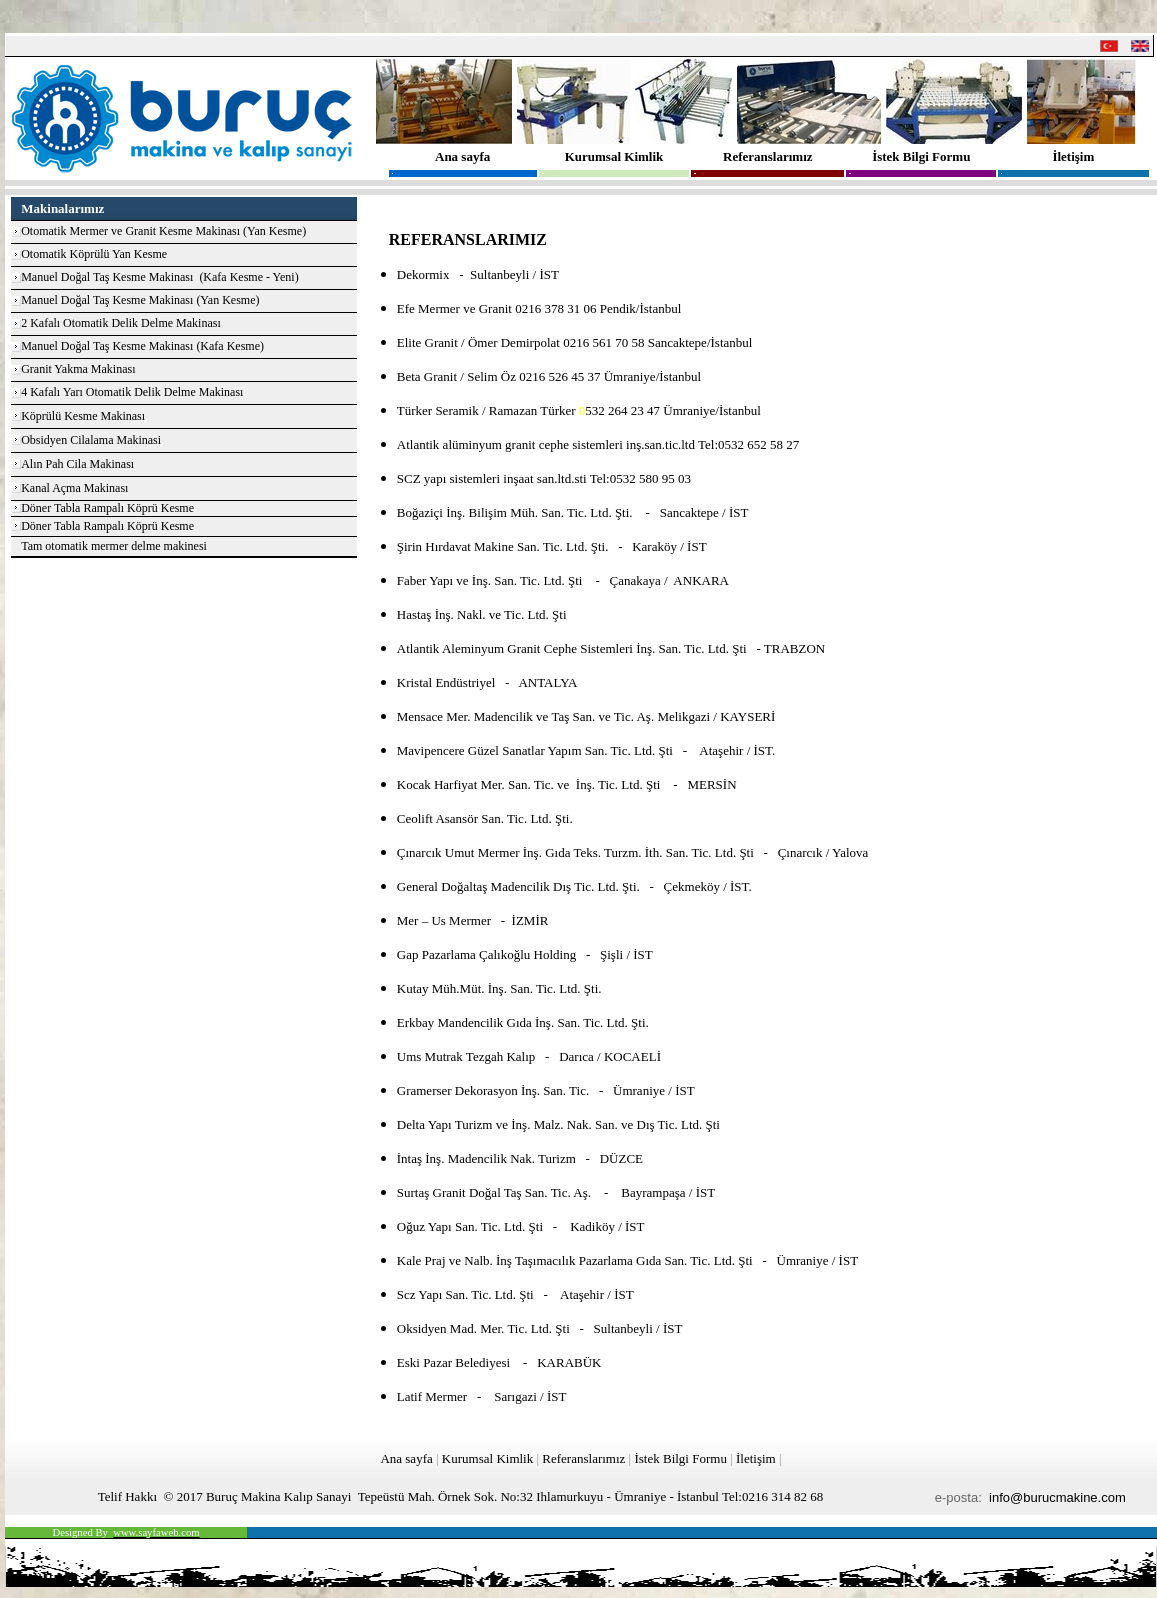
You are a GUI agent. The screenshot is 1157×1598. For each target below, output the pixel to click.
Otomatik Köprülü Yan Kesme (94, 254)
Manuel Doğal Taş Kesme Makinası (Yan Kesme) (140, 300)
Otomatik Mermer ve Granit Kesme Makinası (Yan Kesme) (163, 231)
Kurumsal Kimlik (614, 156)
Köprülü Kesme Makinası (83, 416)
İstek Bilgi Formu (921, 156)
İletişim (1073, 156)
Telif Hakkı (127, 1496)
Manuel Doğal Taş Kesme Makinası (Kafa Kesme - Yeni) (160, 277)
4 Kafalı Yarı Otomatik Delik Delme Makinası (132, 392)
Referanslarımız (768, 156)
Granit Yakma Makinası (78, 369)
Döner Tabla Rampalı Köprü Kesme (107, 508)
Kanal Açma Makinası (74, 488)
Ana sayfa (462, 156)
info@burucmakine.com (1057, 1497)
